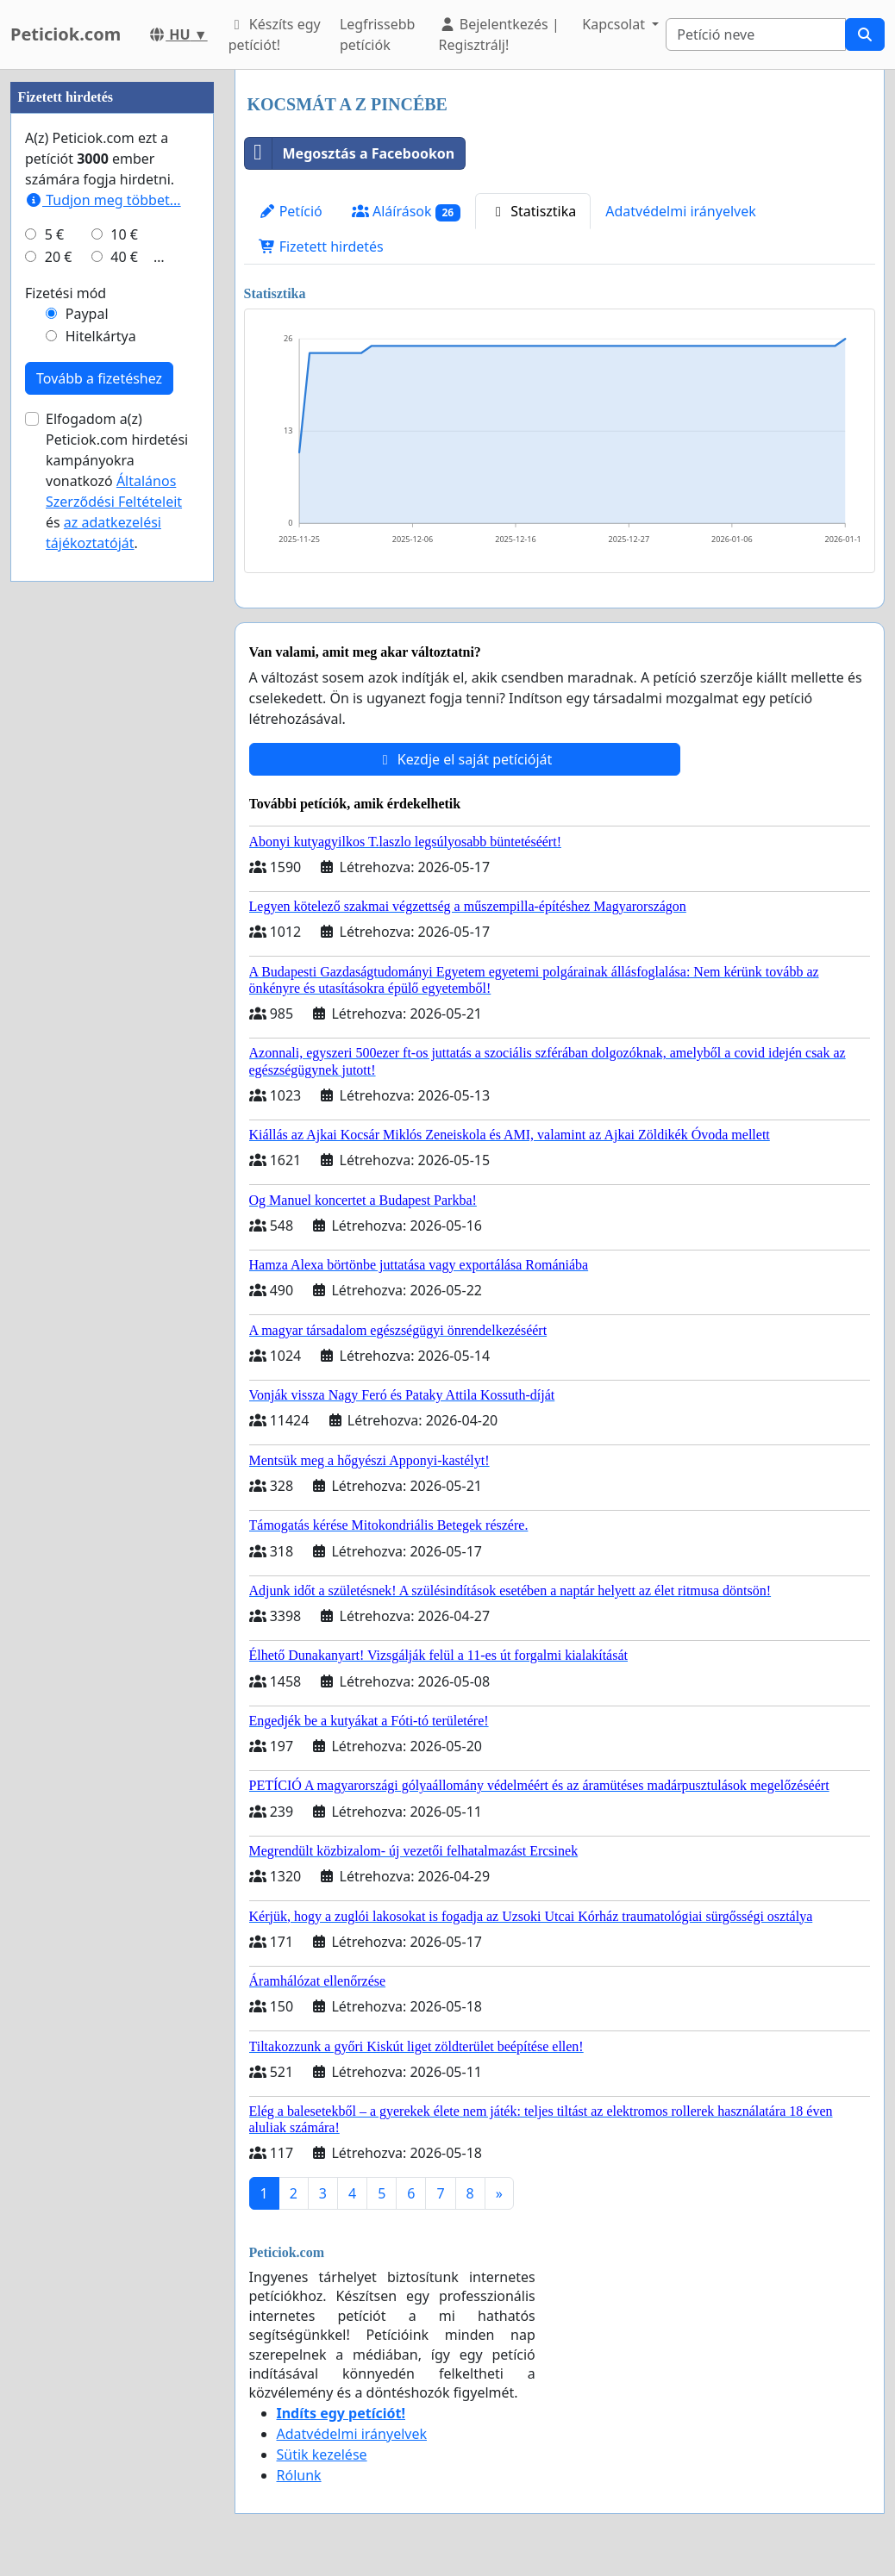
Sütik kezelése (322, 2454)
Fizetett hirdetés (321, 246)
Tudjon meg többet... (103, 199)
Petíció (290, 211)
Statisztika (533, 211)
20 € (58, 256)
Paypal (87, 313)
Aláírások (406, 211)
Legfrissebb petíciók (378, 34)
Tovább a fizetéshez (99, 378)
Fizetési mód (65, 293)
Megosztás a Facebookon (350, 153)
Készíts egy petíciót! (274, 34)
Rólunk (299, 2475)
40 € (124, 256)
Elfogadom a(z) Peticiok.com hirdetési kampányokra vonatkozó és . (117, 480)
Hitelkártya (101, 336)
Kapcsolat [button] (615, 24)
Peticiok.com (65, 34)
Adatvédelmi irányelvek (680, 211)
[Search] (756, 34)
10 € (124, 234)
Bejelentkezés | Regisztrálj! (499, 34)
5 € (54, 234)
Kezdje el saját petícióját (465, 759)
